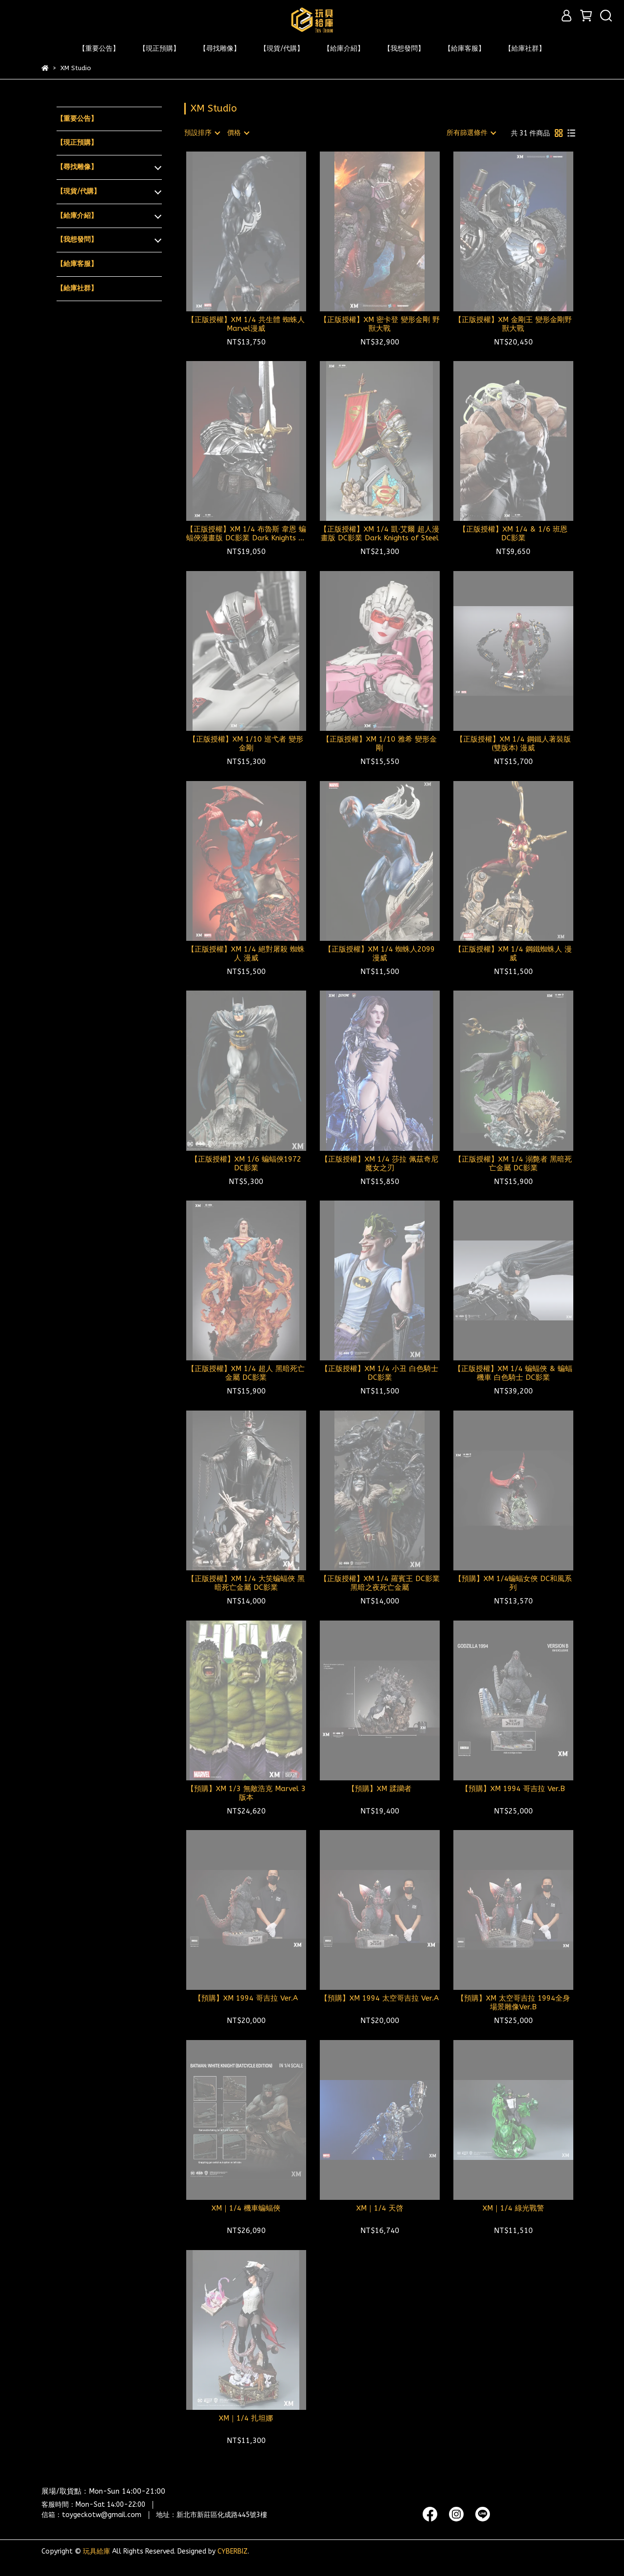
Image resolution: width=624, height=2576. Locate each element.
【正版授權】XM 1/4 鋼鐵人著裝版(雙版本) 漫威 (513, 743)
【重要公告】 (98, 48)
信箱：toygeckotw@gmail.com (91, 2515)
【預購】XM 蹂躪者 (379, 1788)
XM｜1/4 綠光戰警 (513, 2208)
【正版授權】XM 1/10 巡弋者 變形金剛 (246, 743)
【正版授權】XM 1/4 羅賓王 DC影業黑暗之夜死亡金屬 (380, 1583)
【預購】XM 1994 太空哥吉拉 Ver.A (379, 1998)
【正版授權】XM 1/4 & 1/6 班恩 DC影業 (513, 533)
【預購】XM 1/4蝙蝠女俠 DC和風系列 (513, 1583)
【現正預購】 (159, 48)
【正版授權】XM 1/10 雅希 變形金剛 (379, 743)
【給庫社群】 (525, 48)
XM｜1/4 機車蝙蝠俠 (246, 2208)
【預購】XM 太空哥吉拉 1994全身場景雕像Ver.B (513, 2002)
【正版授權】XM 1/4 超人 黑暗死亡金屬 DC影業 (246, 1373)
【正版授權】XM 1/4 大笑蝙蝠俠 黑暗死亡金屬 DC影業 (246, 1583)
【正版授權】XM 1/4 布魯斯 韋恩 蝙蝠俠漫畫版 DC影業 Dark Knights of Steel (246, 533)
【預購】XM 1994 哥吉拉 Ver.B (513, 1788)
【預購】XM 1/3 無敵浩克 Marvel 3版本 (246, 1793)
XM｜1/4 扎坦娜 (246, 2418)
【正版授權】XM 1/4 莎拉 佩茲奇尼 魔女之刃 (379, 1163)
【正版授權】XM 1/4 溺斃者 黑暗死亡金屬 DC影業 (513, 1163)
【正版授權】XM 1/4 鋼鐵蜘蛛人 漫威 (513, 953)
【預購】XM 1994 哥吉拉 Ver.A (246, 1998)
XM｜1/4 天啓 (379, 2208)
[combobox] (201, 133)
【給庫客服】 (464, 48)
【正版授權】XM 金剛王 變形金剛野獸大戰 (513, 324)
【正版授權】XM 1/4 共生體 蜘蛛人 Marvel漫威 (246, 324)
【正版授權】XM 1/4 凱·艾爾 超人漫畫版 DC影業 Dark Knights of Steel (379, 533)
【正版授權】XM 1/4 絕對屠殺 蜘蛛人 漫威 (246, 953)
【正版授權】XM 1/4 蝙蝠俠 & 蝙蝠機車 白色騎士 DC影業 (513, 1373)
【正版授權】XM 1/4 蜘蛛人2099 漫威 (379, 953)
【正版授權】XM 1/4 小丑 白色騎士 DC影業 (379, 1373)
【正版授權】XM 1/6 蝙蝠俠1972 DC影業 (246, 1163)
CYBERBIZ (232, 2551)
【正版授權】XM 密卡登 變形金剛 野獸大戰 (380, 324)
